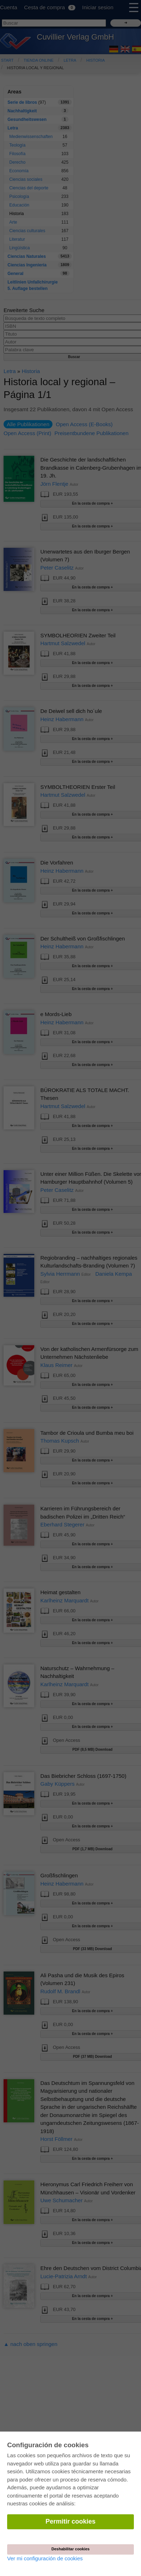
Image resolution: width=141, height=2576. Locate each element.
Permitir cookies (70, 2521)
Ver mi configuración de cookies (45, 2558)
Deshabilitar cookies (70, 2549)
